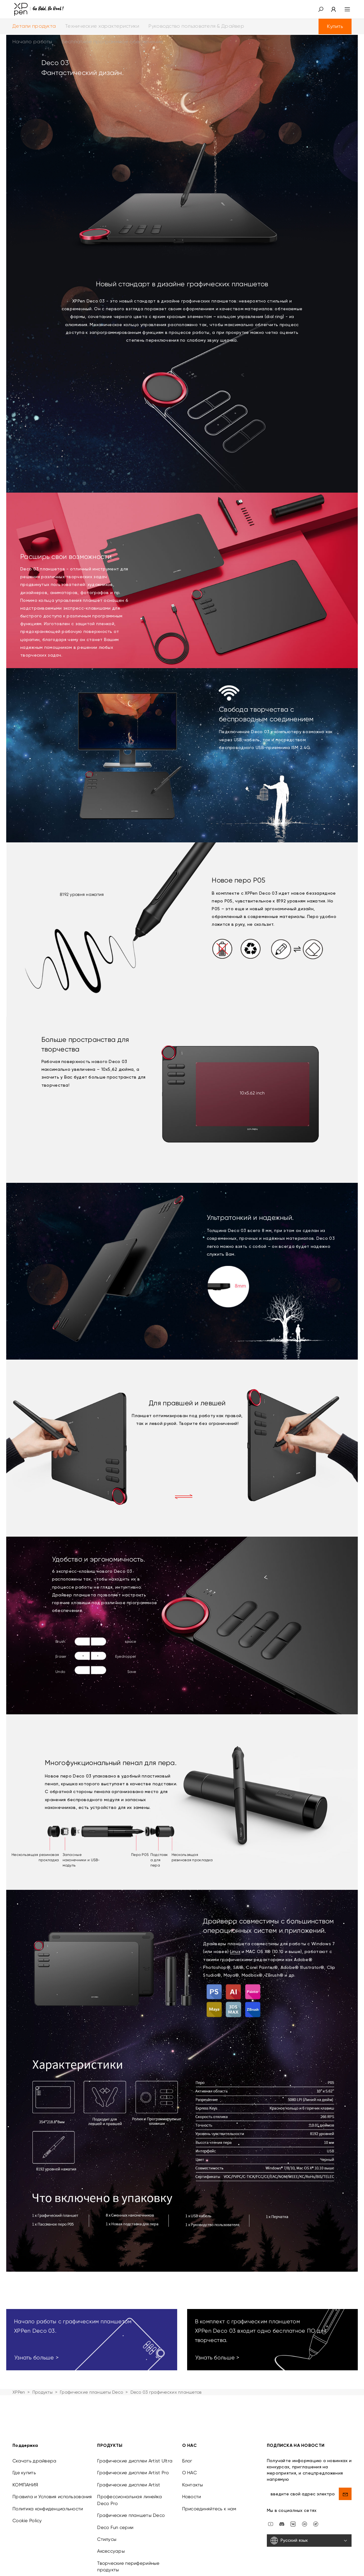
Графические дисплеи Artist (128, 2485)
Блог (187, 2461)
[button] (320, 9)
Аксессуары (111, 2551)
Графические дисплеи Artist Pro (133, 2472)
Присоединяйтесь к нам (209, 2509)
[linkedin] (304, 2523)
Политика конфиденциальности (47, 2509)
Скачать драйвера (34, 2461)
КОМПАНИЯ (25, 2485)
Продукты (42, 2392)
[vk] (293, 2523)
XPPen (18, 2392)
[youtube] (270, 2523)
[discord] (282, 2523)
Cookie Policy (27, 2520)
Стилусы (106, 2539)
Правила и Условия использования (52, 2496)
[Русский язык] (309, 2540)
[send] (345, 2494)
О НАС (189, 2472)
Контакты (192, 2485)
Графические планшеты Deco (91, 2392)
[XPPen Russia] (315, 2523)
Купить (335, 26)
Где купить (24, 2472)
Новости (191, 2496)
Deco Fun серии (115, 2527)
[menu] (343, 9)
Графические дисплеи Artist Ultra (135, 2461)
